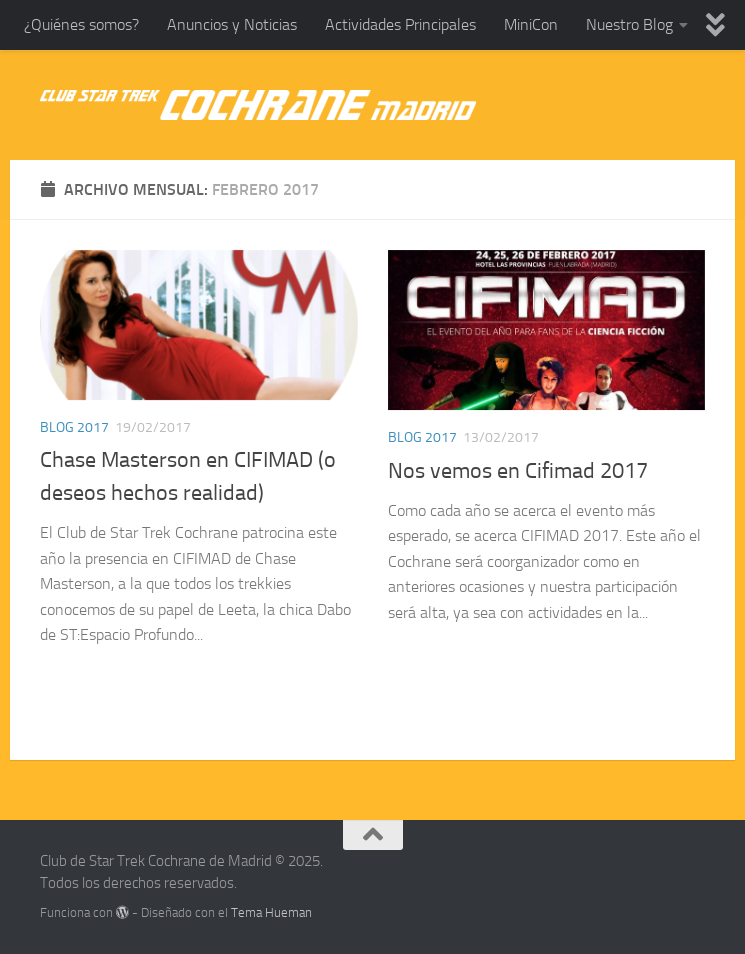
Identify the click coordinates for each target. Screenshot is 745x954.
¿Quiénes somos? (81, 24)
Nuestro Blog (629, 24)
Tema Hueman (271, 912)
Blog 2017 (74, 427)
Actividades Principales (400, 24)
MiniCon (531, 24)
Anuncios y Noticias (232, 24)
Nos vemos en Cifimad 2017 (518, 471)
